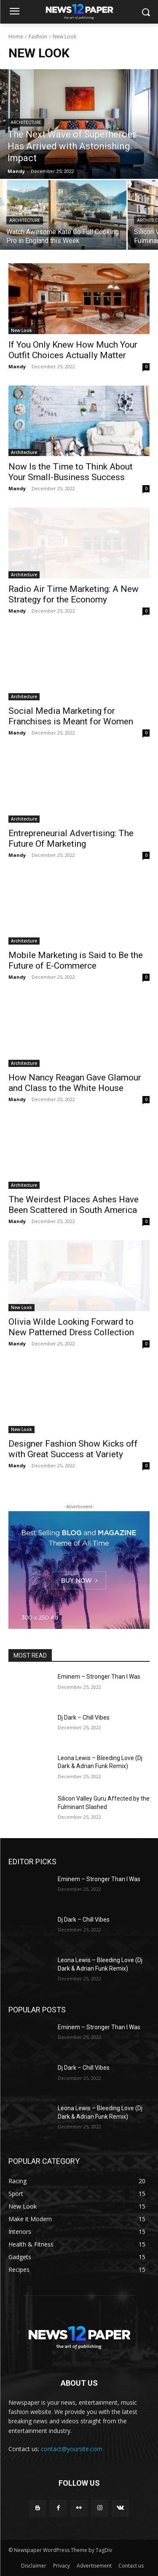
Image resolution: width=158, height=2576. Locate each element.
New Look (21, 330)
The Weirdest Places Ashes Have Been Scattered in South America (73, 1204)
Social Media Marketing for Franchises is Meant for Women (70, 716)
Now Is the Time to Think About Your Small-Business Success (70, 472)
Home (15, 36)
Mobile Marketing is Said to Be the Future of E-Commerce (75, 960)
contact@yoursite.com (71, 2449)
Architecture (26, 122)
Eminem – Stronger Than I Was (99, 1676)
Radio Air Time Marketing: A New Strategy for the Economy (73, 594)
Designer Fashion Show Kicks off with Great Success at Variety (73, 1449)
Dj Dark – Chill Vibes (84, 1717)
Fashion (38, 36)
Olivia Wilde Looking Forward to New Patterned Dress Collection (71, 1327)
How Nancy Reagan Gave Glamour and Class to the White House (74, 1082)
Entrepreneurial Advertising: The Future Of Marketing (71, 838)
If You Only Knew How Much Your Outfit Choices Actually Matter (72, 350)
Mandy (17, 366)
